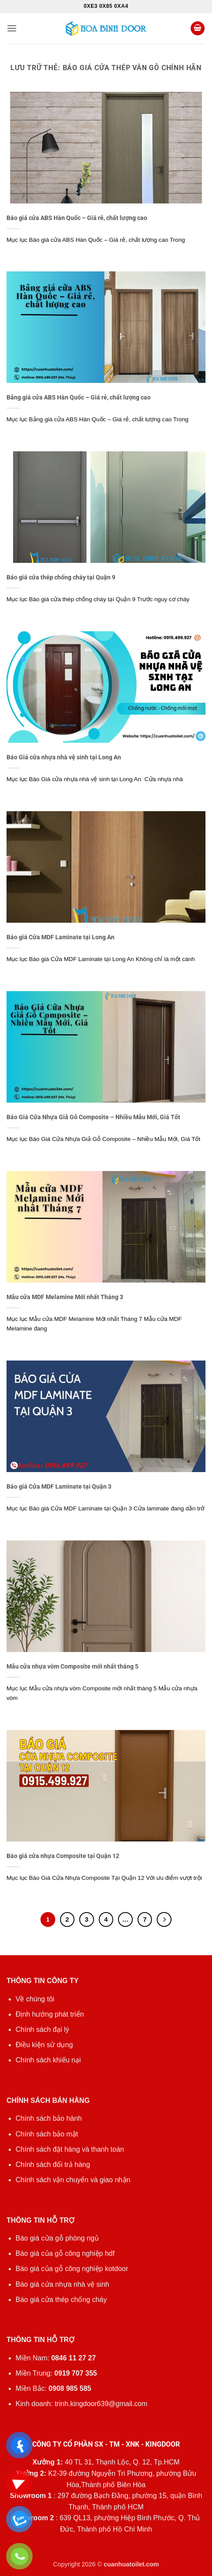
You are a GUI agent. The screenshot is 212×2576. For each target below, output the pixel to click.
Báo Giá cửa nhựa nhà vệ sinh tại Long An (64, 757)
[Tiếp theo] (164, 1919)
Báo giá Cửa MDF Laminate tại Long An (60, 937)
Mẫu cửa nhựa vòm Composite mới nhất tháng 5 (72, 1666)
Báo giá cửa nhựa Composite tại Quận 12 (63, 1855)
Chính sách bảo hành (49, 2118)
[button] (12, 28)
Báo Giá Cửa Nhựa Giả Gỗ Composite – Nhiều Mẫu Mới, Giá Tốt (93, 1117)
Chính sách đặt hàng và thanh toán (70, 2149)
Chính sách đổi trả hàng (53, 2164)
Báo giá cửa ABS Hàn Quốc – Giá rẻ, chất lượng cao (77, 217)
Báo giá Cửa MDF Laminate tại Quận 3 (59, 1486)
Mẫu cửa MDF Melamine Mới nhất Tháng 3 (65, 1296)
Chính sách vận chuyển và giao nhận (73, 2179)
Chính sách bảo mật (47, 2134)
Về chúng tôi (35, 1999)
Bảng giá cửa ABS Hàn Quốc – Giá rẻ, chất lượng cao (79, 397)
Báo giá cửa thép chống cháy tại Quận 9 (61, 577)
